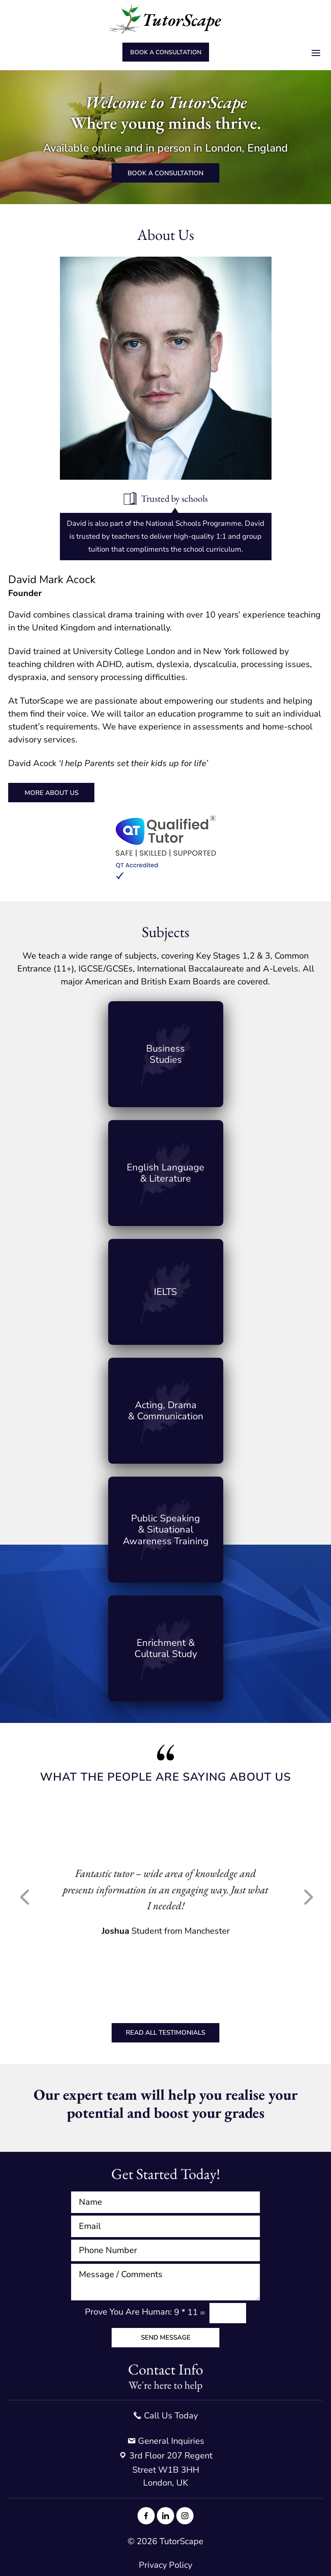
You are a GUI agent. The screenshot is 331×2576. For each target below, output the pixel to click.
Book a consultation (165, 52)
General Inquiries (165, 2441)
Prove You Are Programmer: (128, 2312)
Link (165, 1054)
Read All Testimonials (165, 2032)
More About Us (51, 792)
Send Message (165, 2337)
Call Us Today (165, 2416)
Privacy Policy (165, 2565)
